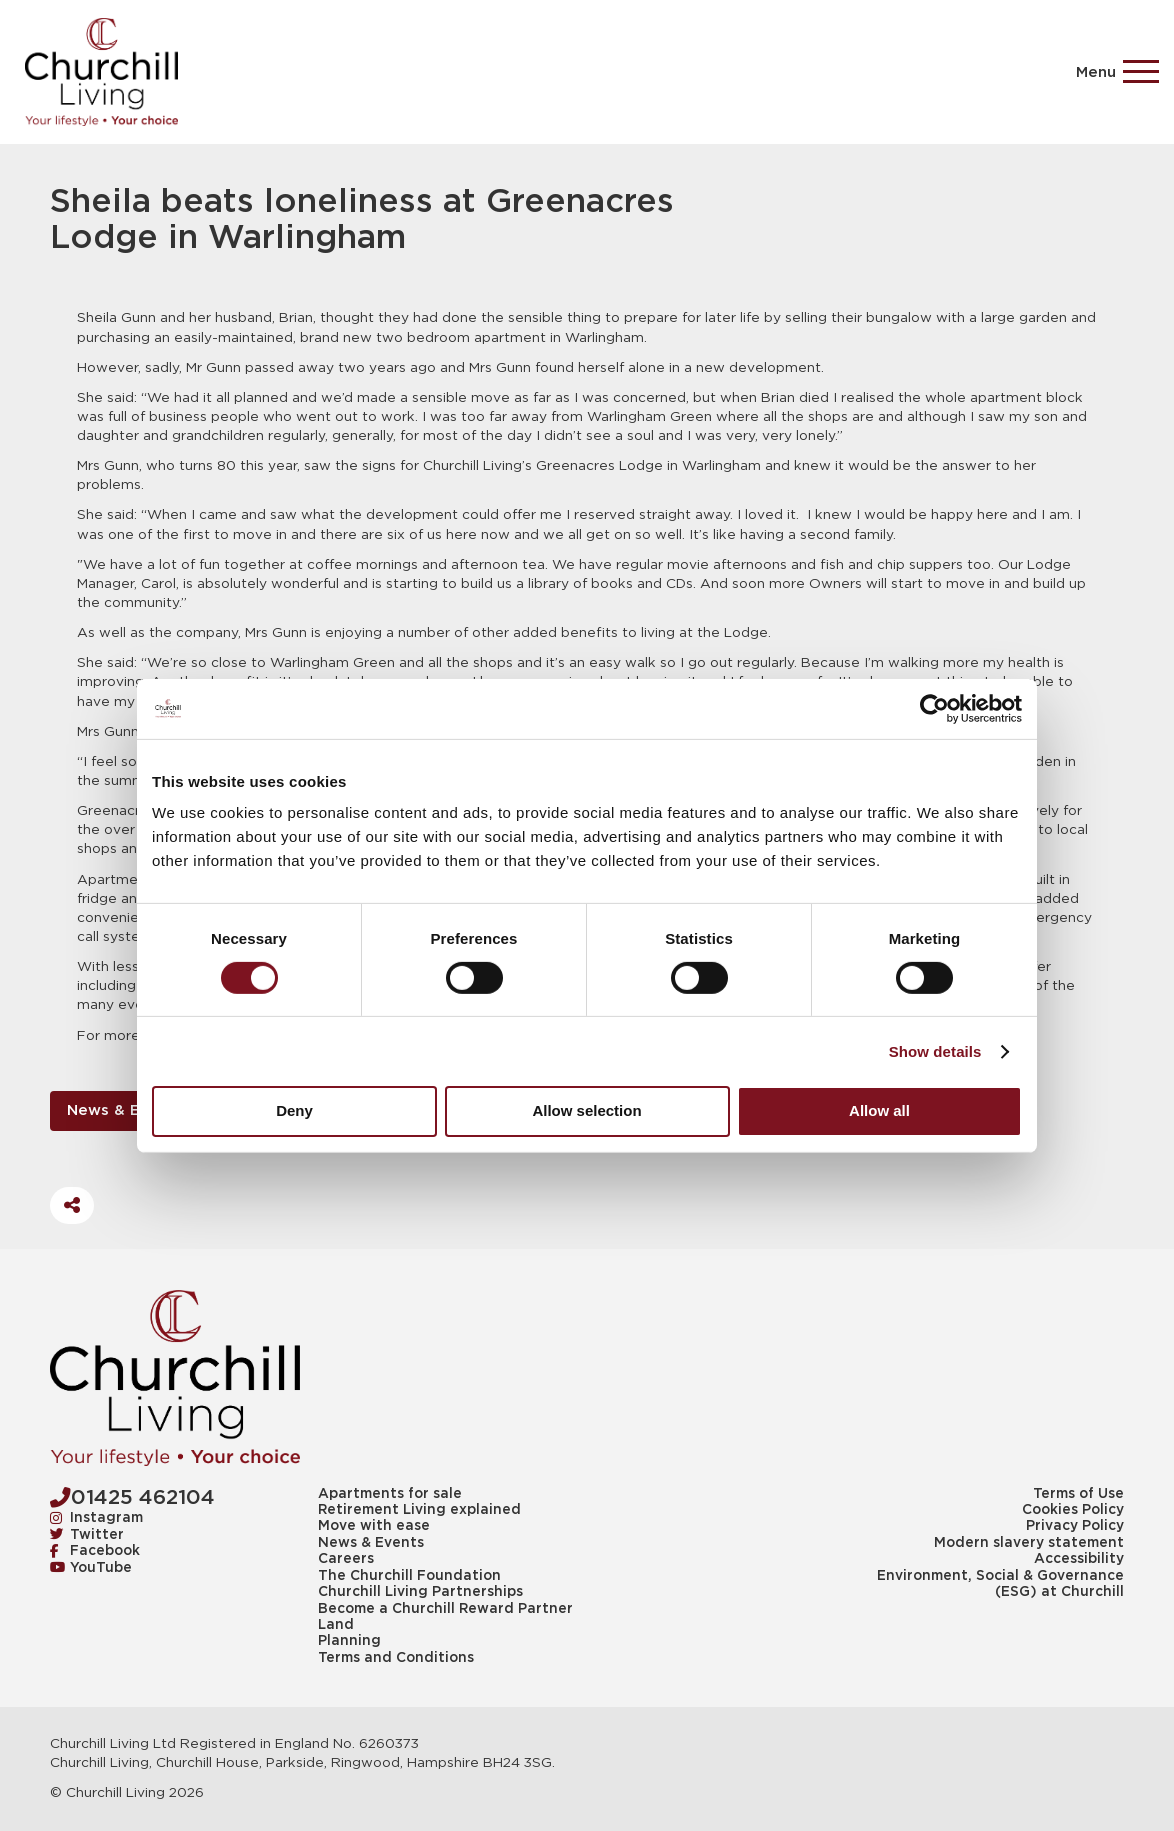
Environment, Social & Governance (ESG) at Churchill (1000, 1584)
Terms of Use (1078, 1494)
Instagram (97, 1518)
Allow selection (586, 1110)
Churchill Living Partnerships (420, 1592)
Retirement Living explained (419, 1510)
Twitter (87, 1535)
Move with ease (374, 1526)
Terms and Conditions (396, 1658)
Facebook (95, 1551)
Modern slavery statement (1029, 1543)
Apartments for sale (390, 1494)
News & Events (125, 1110)
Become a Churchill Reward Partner (445, 1609)
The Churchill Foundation (409, 1576)
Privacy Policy (1075, 1526)
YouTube (91, 1568)
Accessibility (1079, 1559)
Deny (294, 1110)
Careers (346, 1559)
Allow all (879, 1110)
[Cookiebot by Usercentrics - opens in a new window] (934, 708)
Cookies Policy (1073, 1510)
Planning (349, 1641)
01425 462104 (132, 1497)
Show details (935, 1051)
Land (336, 1625)
